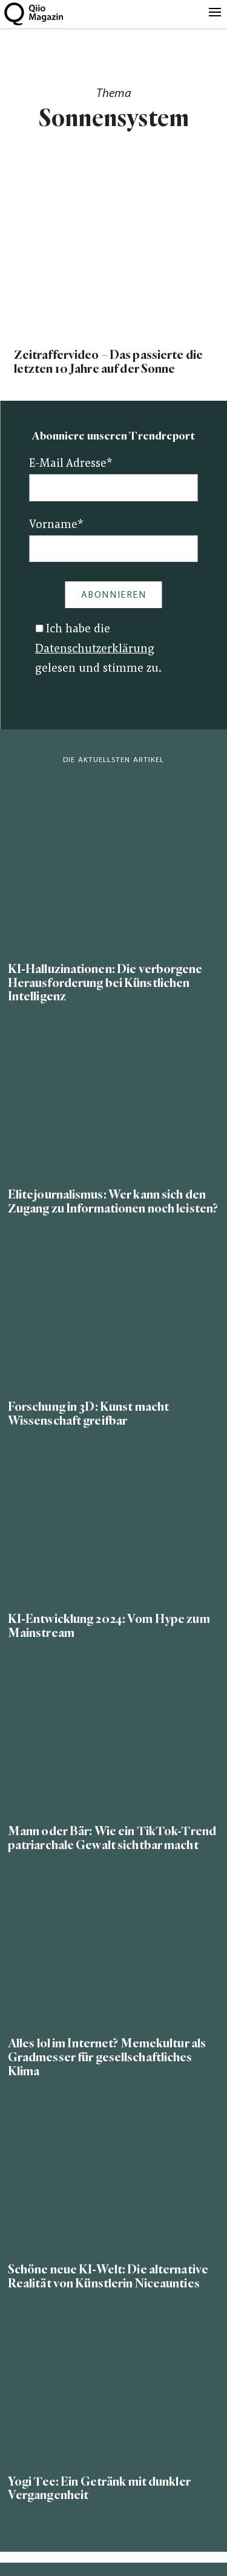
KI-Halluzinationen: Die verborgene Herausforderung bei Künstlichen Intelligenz (105, 983)
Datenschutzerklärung (94, 649)
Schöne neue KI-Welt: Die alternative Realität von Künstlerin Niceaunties (108, 2276)
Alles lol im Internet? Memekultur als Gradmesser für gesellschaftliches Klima (107, 2057)
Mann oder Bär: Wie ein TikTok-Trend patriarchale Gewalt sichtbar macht (112, 1838)
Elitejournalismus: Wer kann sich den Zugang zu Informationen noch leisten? (113, 1201)
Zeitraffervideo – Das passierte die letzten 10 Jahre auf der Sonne (108, 362)
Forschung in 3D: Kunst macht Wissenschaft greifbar (88, 1413)
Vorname (56, 525)
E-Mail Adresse (71, 464)
